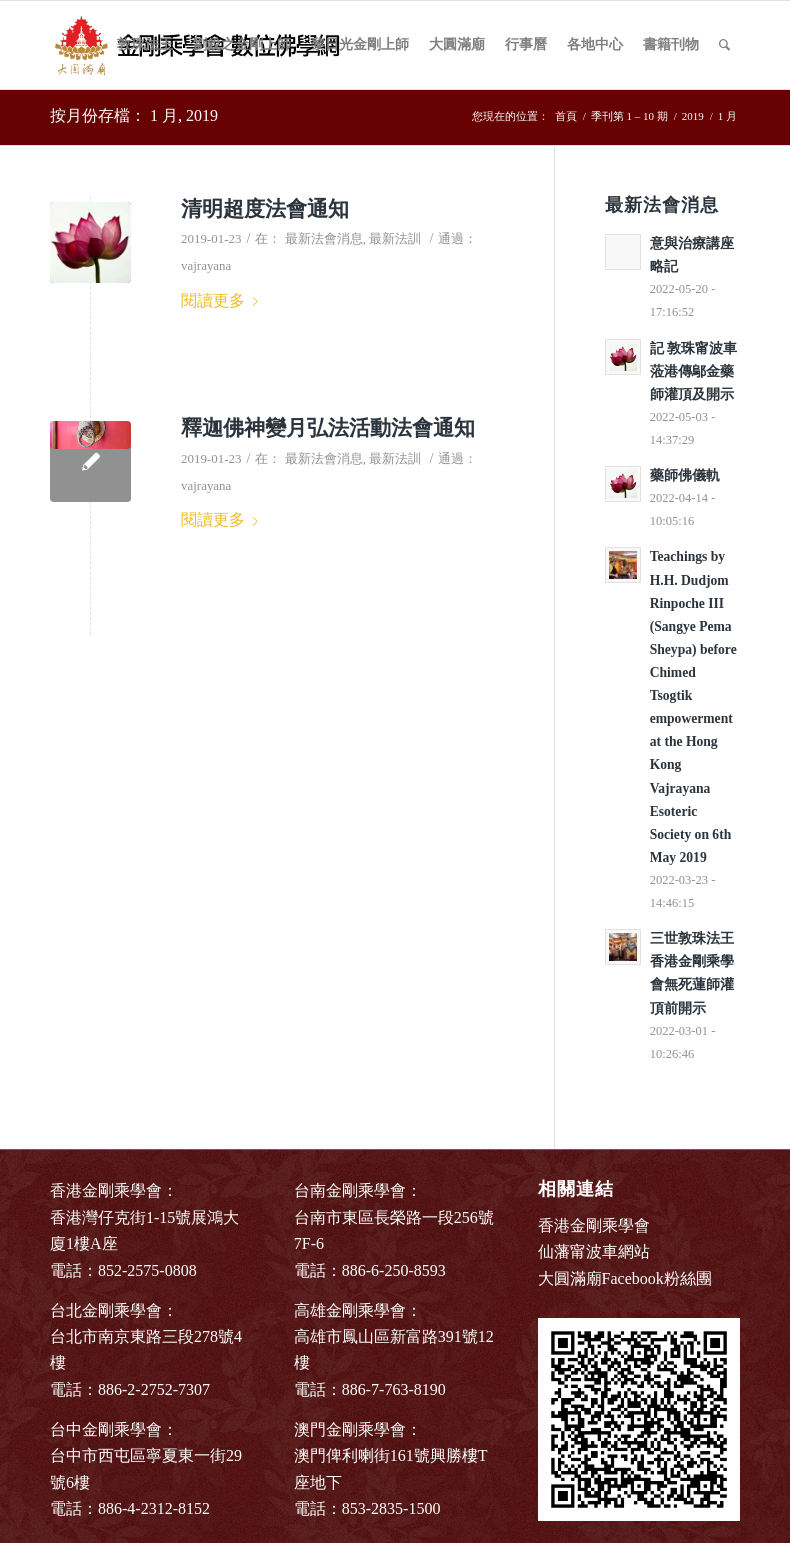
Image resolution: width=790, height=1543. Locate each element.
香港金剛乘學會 (594, 1225)
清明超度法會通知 (265, 209)
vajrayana (206, 265)
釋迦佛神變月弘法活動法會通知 (328, 428)
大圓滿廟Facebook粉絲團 (625, 1278)
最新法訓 (395, 238)
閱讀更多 (223, 300)
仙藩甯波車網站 (594, 1251)
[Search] (724, 45)
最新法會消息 (324, 238)
